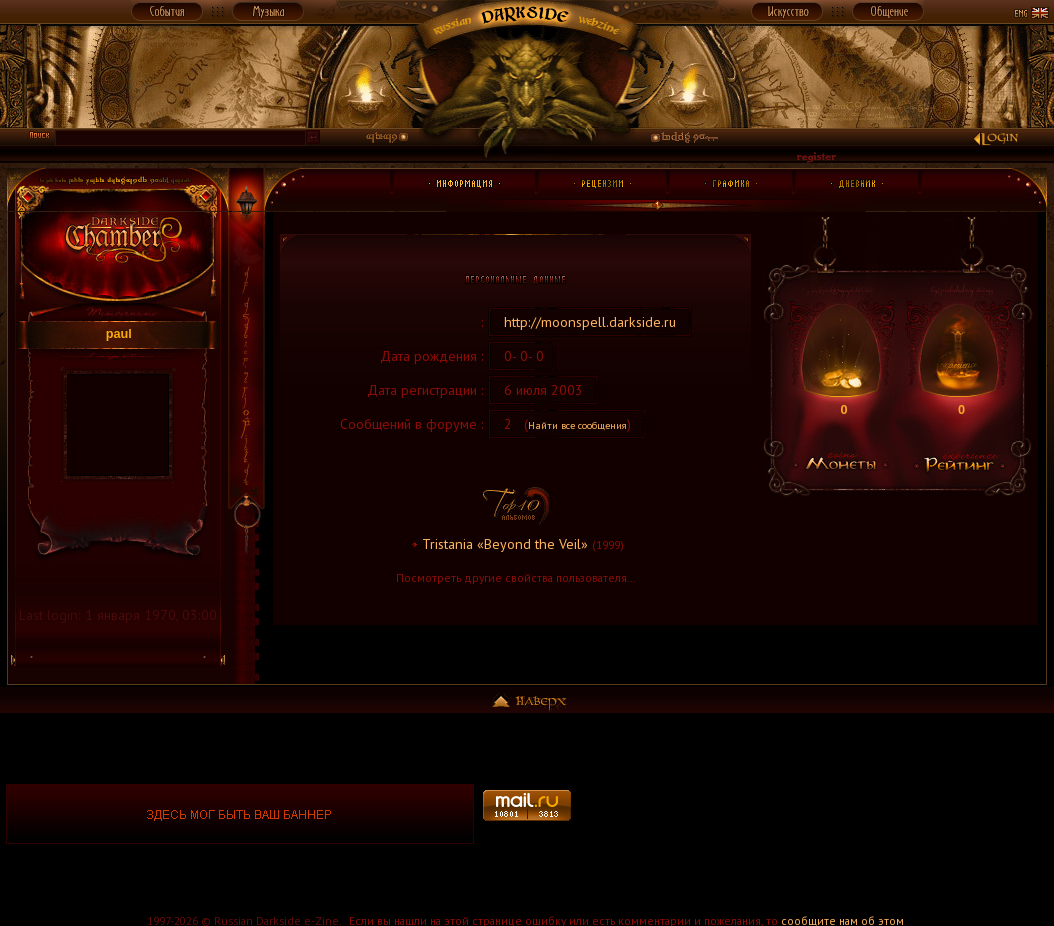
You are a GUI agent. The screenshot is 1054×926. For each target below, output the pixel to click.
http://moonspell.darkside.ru (590, 322)
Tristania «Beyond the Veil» (505, 544)
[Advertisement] (814, 814)
